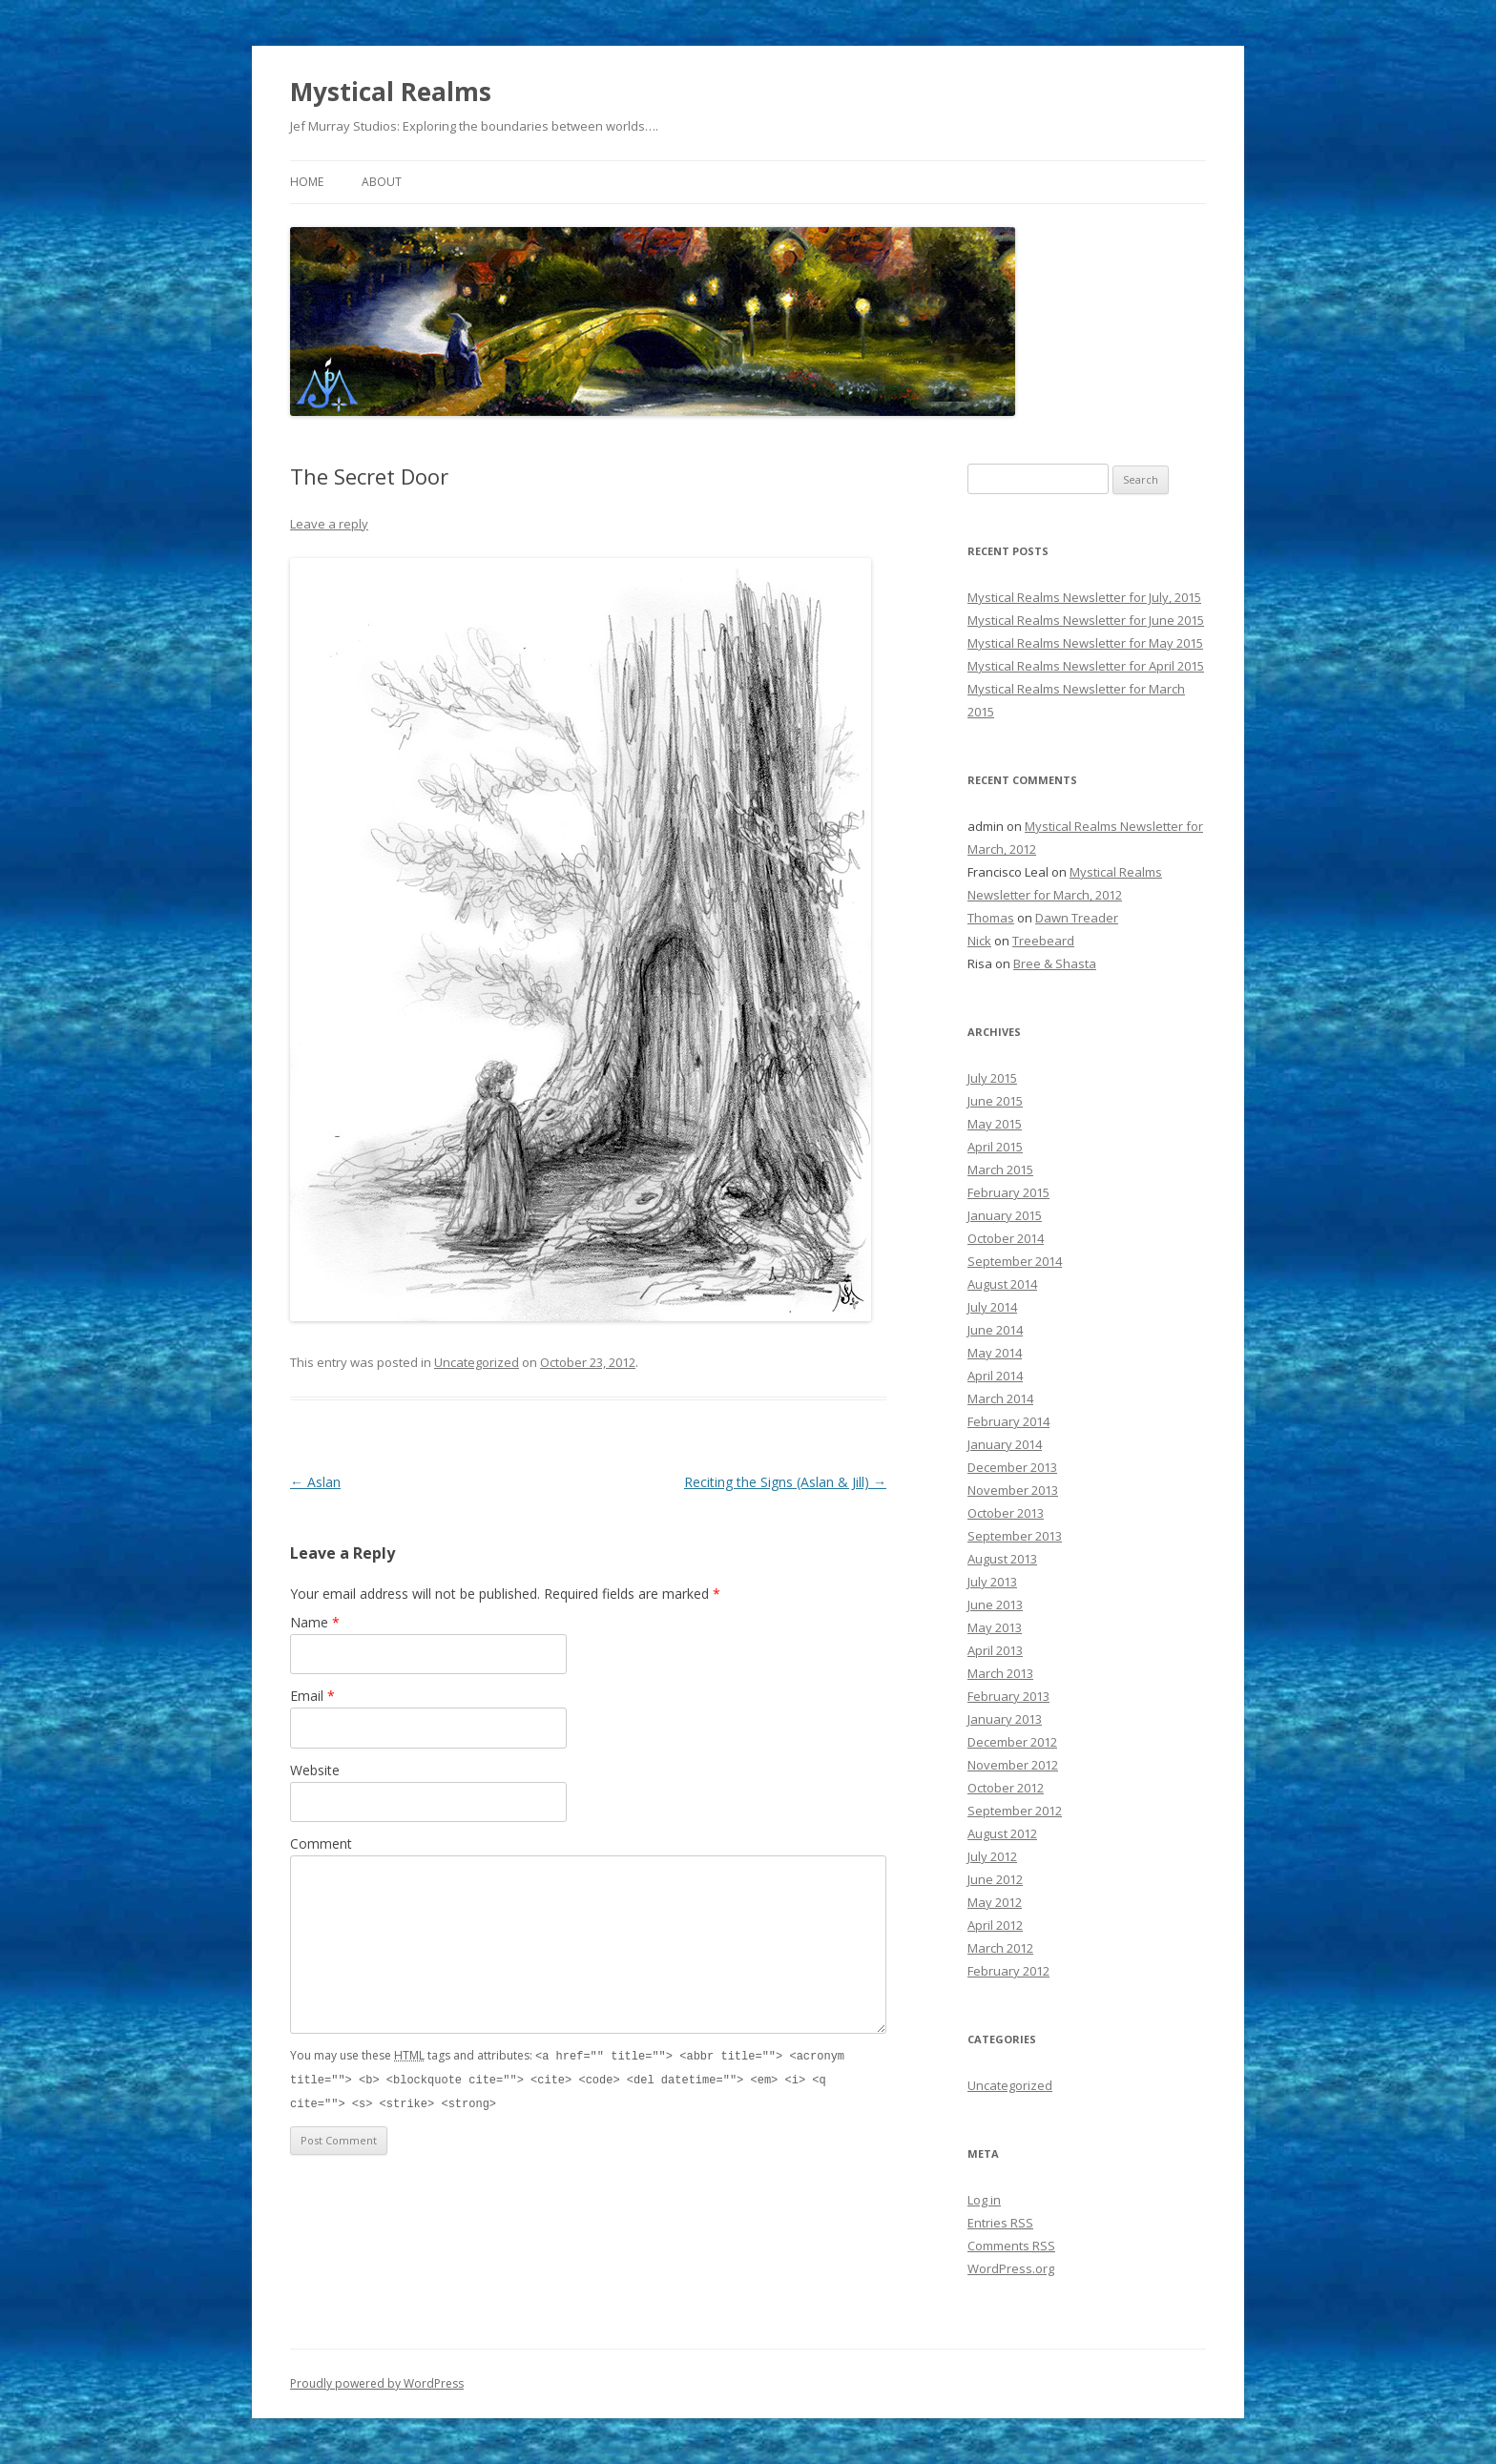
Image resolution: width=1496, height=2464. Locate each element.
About (382, 182)
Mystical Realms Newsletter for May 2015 (1085, 643)
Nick (979, 940)
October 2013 (1005, 1513)
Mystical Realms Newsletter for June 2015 (1085, 620)
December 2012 (1012, 1741)
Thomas (990, 917)
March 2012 (1000, 1948)
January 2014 (1004, 1444)
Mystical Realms (390, 91)
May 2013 (994, 1627)
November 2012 (1012, 1764)
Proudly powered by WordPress (377, 2383)
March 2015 (1000, 1169)
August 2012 (1002, 1833)
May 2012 (994, 1902)
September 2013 (1014, 1535)
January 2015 (1004, 1215)
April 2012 (995, 1925)
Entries (1000, 2222)
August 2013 (1002, 1558)
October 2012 (1005, 1787)
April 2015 (995, 1146)
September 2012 (1014, 1810)
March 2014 (1000, 1398)
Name (315, 1622)
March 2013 (1000, 1673)
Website (315, 1770)
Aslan (315, 1482)
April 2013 (995, 1650)
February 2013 (1008, 1696)
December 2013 (1012, 1467)
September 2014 (1014, 1261)
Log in (984, 2199)
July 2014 (992, 1306)
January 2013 (1004, 1719)
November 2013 (1012, 1490)
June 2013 (995, 1604)
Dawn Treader (1076, 917)
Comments (1011, 2245)
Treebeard (1043, 940)
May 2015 (994, 1123)
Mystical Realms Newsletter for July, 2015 (1084, 597)
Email (312, 1696)
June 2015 (995, 1100)
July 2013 (992, 1581)
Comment (321, 1843)
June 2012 (995, 1879)
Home (306, 182)
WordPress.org (1010, 2268)
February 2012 (1008, 1970)
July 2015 (992, 1078)
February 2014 (1008, 1421)
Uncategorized (476, 1362)
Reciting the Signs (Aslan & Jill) (785, 1482)
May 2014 (994, 1352)
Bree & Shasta (1054, 963)
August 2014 (1002, 1284)
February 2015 (1008, 1192)
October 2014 (1005, 1238)
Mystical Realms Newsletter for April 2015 (1085, 665)
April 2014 (995, 1375)
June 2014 (995, 1329)
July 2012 (992, 1856)
